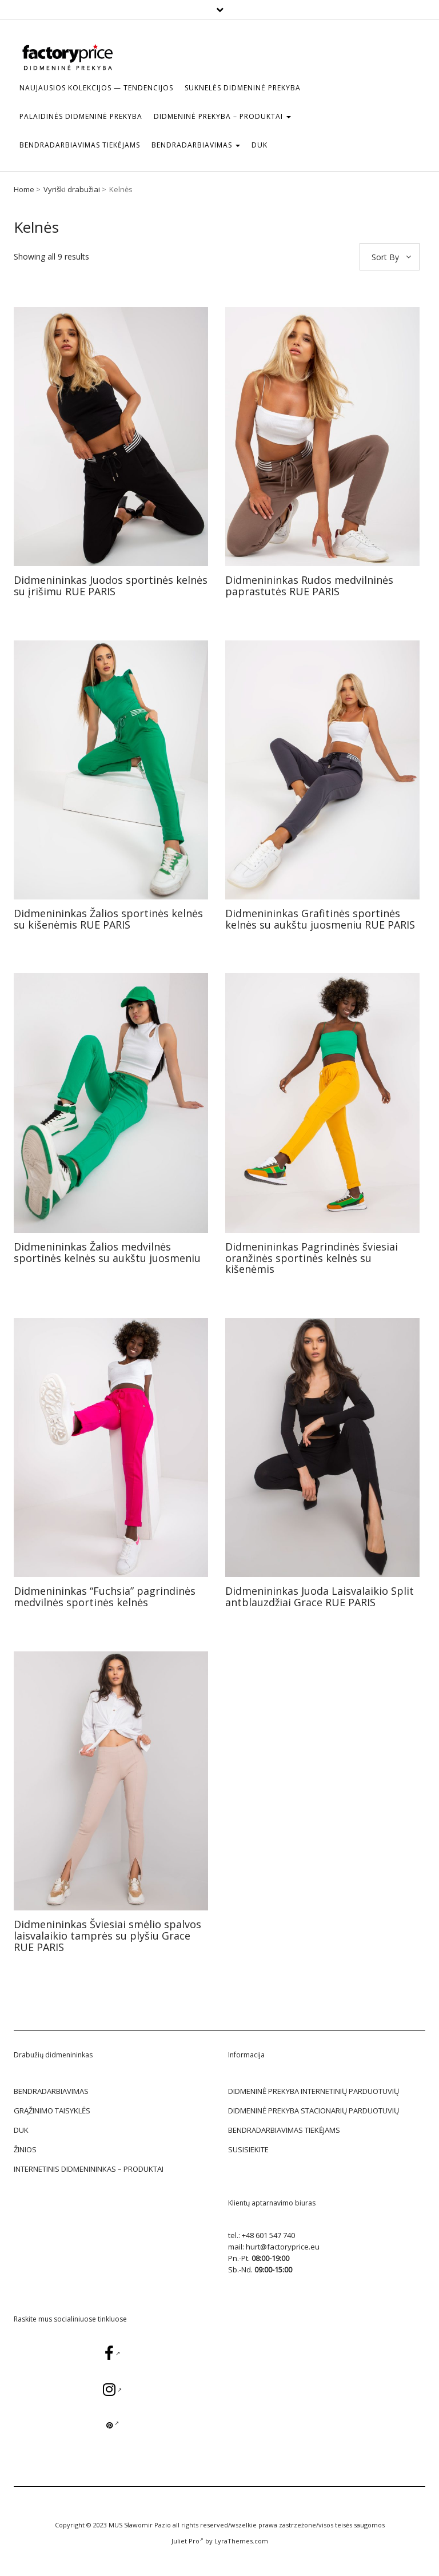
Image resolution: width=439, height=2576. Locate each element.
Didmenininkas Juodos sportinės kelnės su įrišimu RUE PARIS (110, 585)
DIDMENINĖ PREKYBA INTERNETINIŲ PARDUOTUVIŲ (313, 2091)
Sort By (385, 257)
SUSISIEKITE (248, 2149)
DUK (260, 145)
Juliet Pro (187, 2541)
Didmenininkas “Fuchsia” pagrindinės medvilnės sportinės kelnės (104, 1596)
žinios (25, 2149)
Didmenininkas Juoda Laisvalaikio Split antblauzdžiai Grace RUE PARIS (319, 1596)
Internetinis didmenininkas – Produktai (88, 2169)
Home (24, 189)
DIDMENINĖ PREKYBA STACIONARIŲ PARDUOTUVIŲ (313, 2110)
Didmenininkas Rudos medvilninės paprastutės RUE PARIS (309, 585)
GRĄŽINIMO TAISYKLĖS (52, 2110)
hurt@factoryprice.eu (283, 2246)
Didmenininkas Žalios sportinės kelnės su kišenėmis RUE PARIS (108, 918)
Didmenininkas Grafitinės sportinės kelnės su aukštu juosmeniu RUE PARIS (320, 918)
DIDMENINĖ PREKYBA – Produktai (222, 116)
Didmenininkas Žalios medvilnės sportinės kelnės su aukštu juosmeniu (107, 1252)
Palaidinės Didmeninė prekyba (80, 116)
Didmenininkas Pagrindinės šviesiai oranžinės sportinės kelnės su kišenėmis (311, 1258)
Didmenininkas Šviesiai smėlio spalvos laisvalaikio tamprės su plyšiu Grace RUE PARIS (107, 1935)
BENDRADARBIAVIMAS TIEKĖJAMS (79, 145)
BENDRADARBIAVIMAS (195, 145)
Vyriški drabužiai (71, 189)
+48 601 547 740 (268, 2235)
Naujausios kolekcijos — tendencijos (96, 88)
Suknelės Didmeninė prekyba (243, 88)
